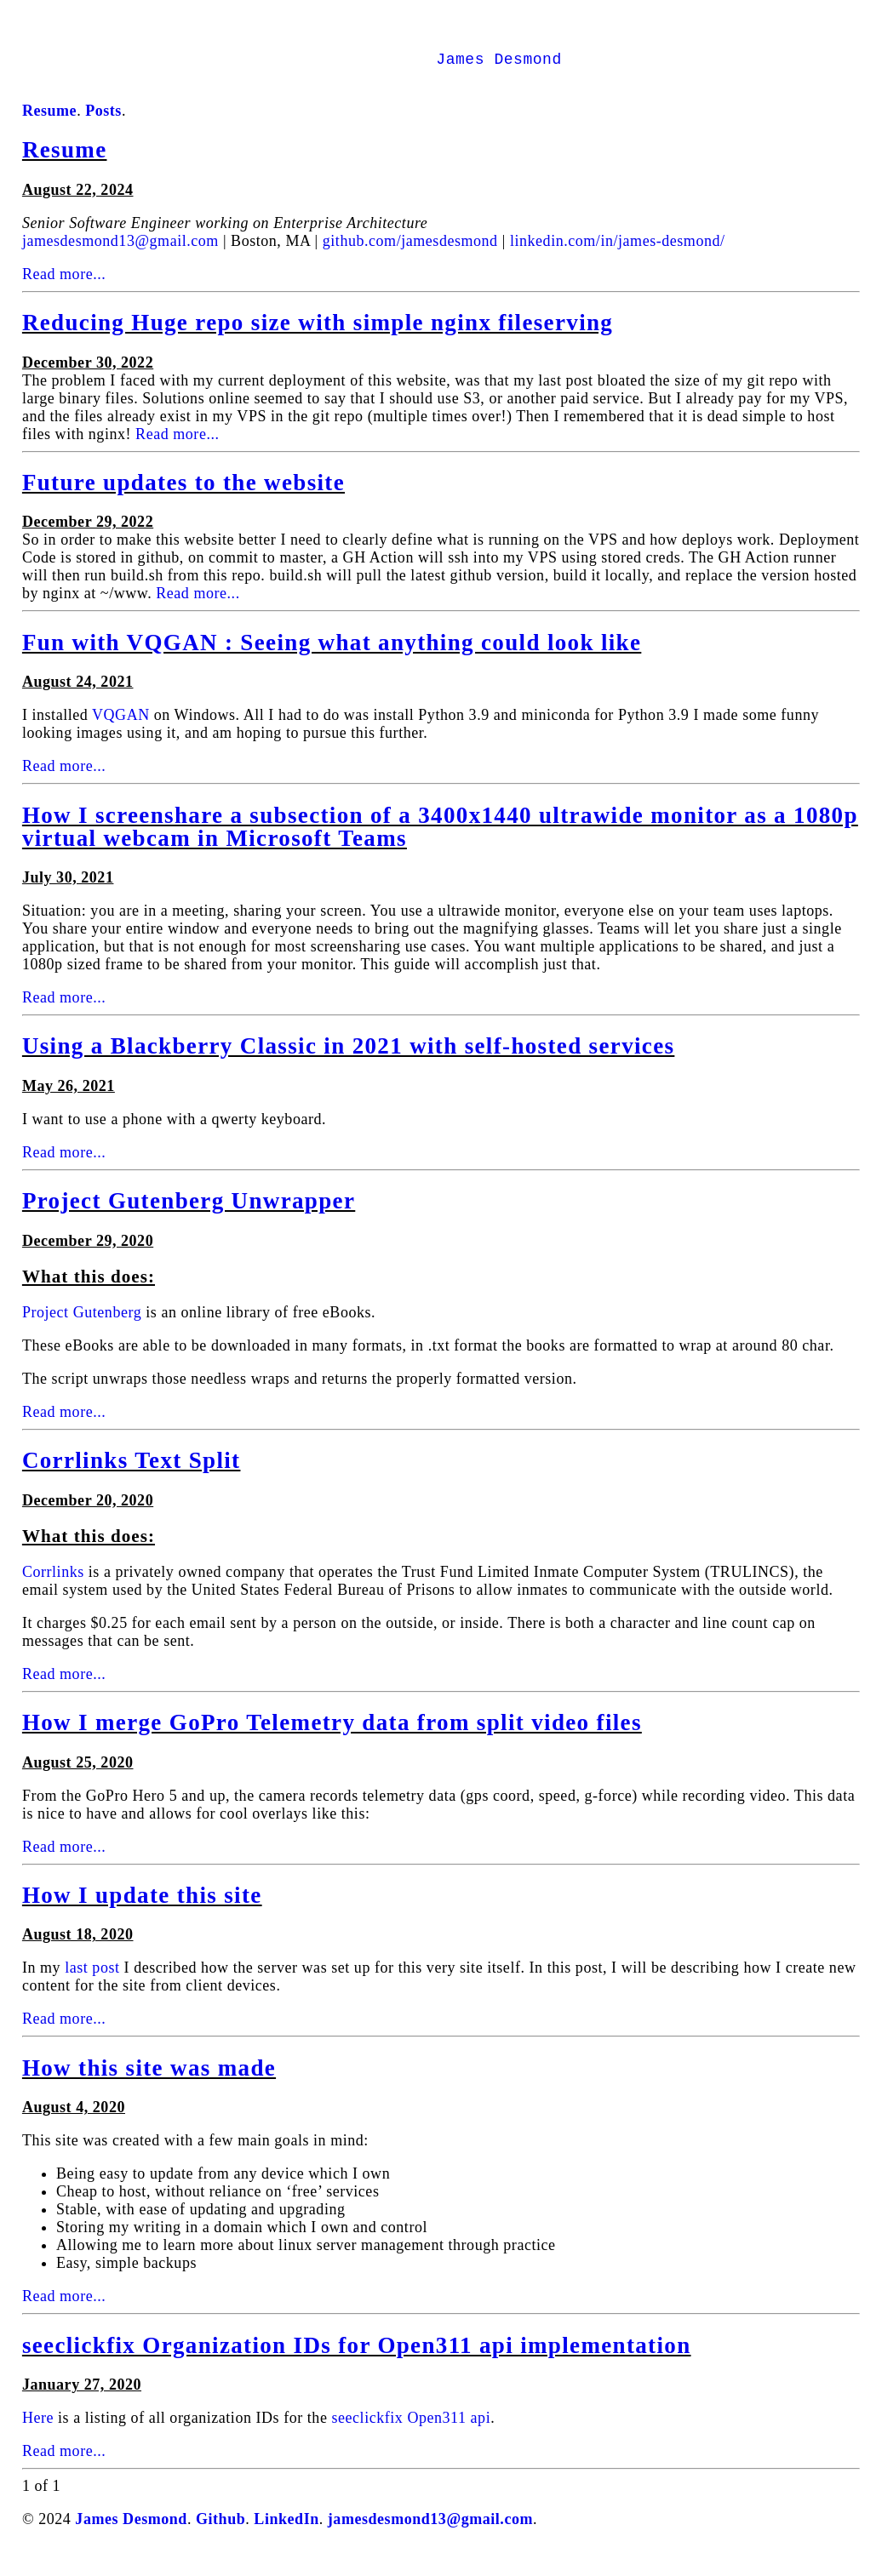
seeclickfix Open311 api (410, 2431)
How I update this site (142, 1909)
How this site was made (149, 2081)
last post (92, 1981)
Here (38, 2431)
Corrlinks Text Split (131, 1474)
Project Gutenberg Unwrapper (188, 1214)
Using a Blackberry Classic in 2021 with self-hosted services (348, 1059)
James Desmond (498, 74)
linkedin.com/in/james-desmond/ (617, 254)
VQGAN (121, 728)
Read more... (64, 287)
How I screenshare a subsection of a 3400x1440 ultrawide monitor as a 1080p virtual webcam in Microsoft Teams (440, 840)
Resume (64, 163)
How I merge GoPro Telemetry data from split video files (332, 1736)
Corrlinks (53, 1585)
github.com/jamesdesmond (410, 254)
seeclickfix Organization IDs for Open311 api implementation (356, 2359)
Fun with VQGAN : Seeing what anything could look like (331, 656)
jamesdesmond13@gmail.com (120, 254)
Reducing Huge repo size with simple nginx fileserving (317, 336)
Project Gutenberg (81, 1325)
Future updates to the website (183, 496)
